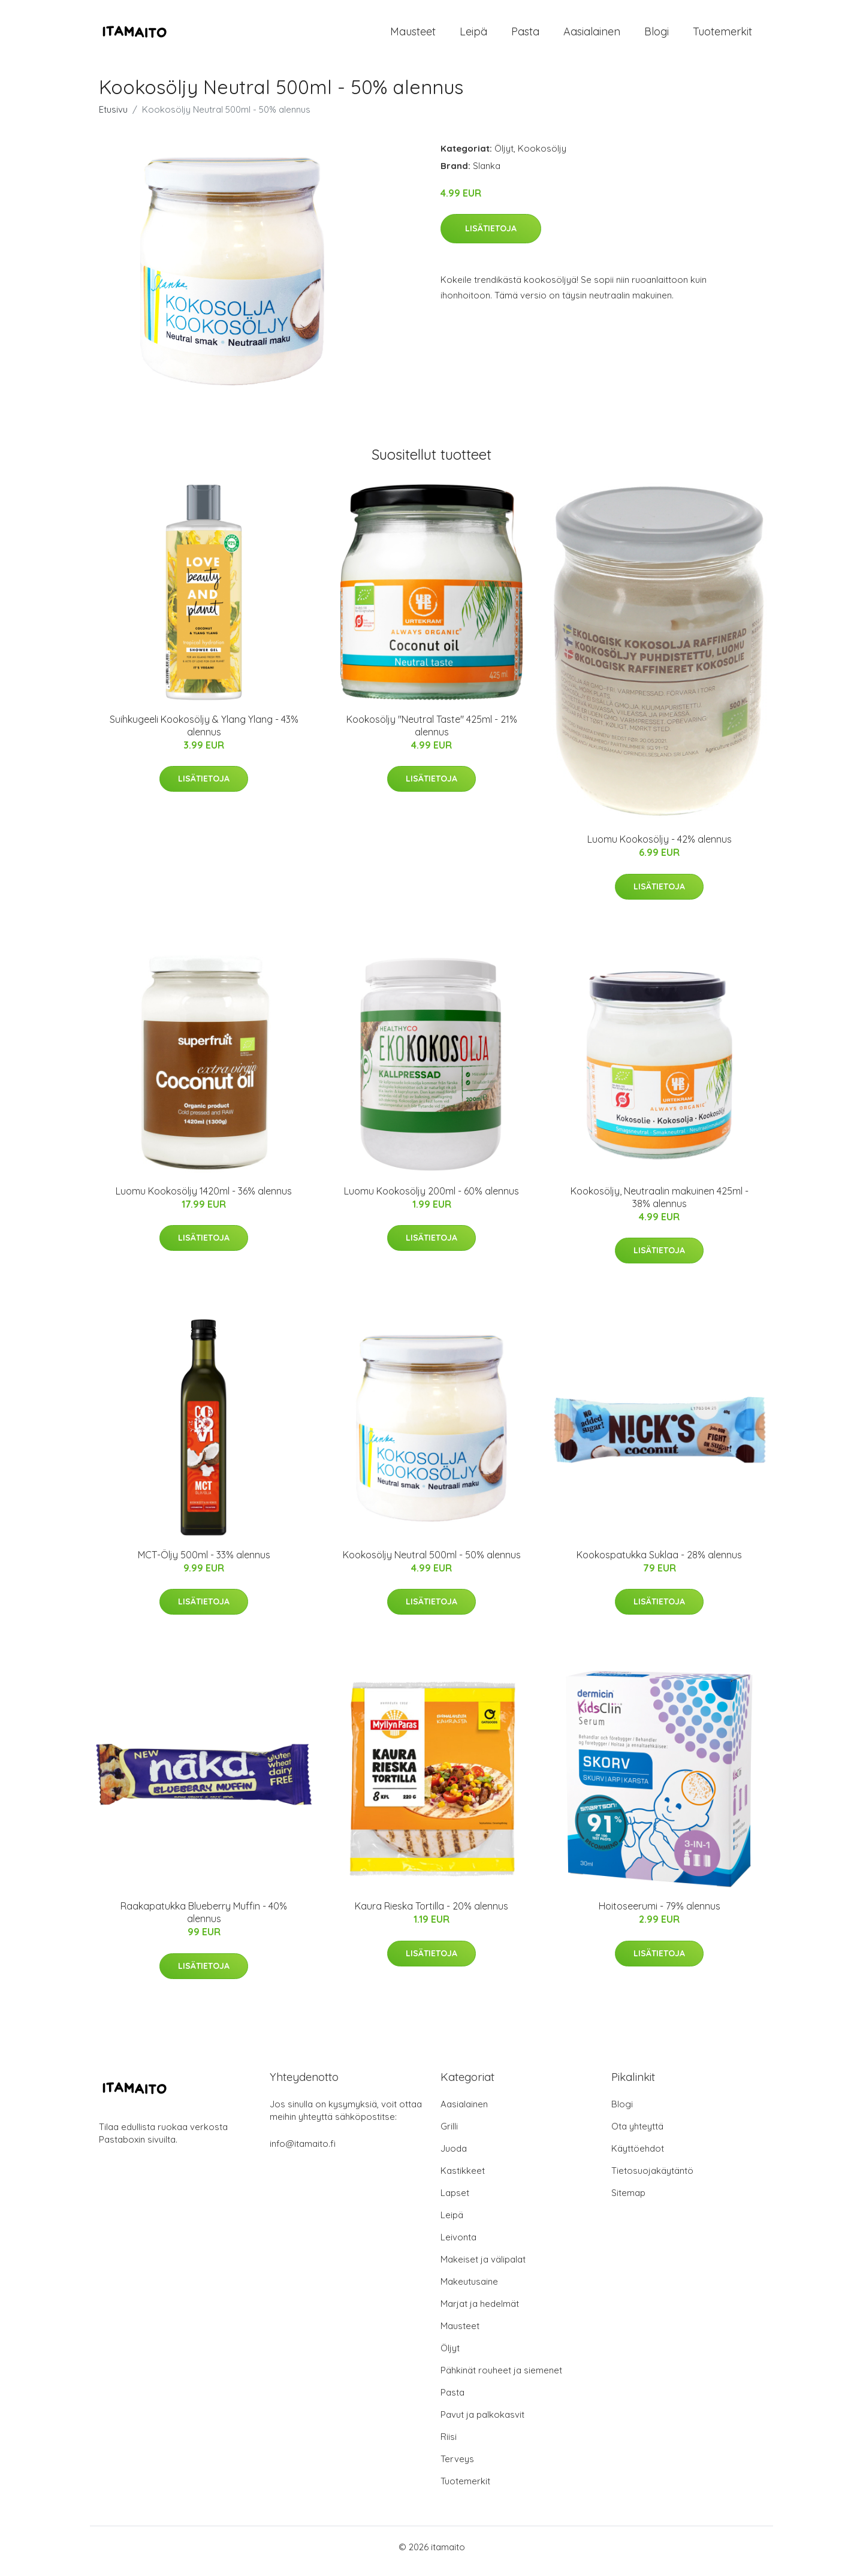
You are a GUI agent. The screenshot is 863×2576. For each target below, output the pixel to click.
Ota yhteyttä (637, 2134)
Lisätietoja (491, 236)
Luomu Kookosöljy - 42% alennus (659, 847)
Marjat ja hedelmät (479, 2312)
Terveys (457, 2467)
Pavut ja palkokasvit (482, 2423)
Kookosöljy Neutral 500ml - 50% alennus (432, 1563)
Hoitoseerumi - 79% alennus (659, 1915)
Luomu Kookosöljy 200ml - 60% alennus (431, 1199)
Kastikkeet (462, 2179)
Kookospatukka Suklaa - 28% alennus (659, 1563)
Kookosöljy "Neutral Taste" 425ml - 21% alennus (431, 734)
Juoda (453, 2156)
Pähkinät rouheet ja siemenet (501, 2378)
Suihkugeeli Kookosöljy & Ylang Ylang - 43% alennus (204, 734)
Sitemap (628, 2201)
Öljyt (504, 156)
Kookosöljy (542, 156)
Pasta (525, 36)
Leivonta (458, 2245)
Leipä (473, 36)
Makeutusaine (469, 2290)
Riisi (448, 2445)
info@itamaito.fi (303, 2152)
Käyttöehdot (637, 2156)
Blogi (656, 36)
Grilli (449, 2134)
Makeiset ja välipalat (483, 2267)
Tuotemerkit (722, 36)
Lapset (454, 2201)
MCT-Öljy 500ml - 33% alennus (204, 1563)
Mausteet (413, 36)
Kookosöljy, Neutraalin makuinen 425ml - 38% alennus (660, 1205)
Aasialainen (591, 36)
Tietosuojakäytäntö (652, 2179)
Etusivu (113, 117)
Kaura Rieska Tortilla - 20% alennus (431, 1915)
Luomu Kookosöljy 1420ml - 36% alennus (204, 1199)
